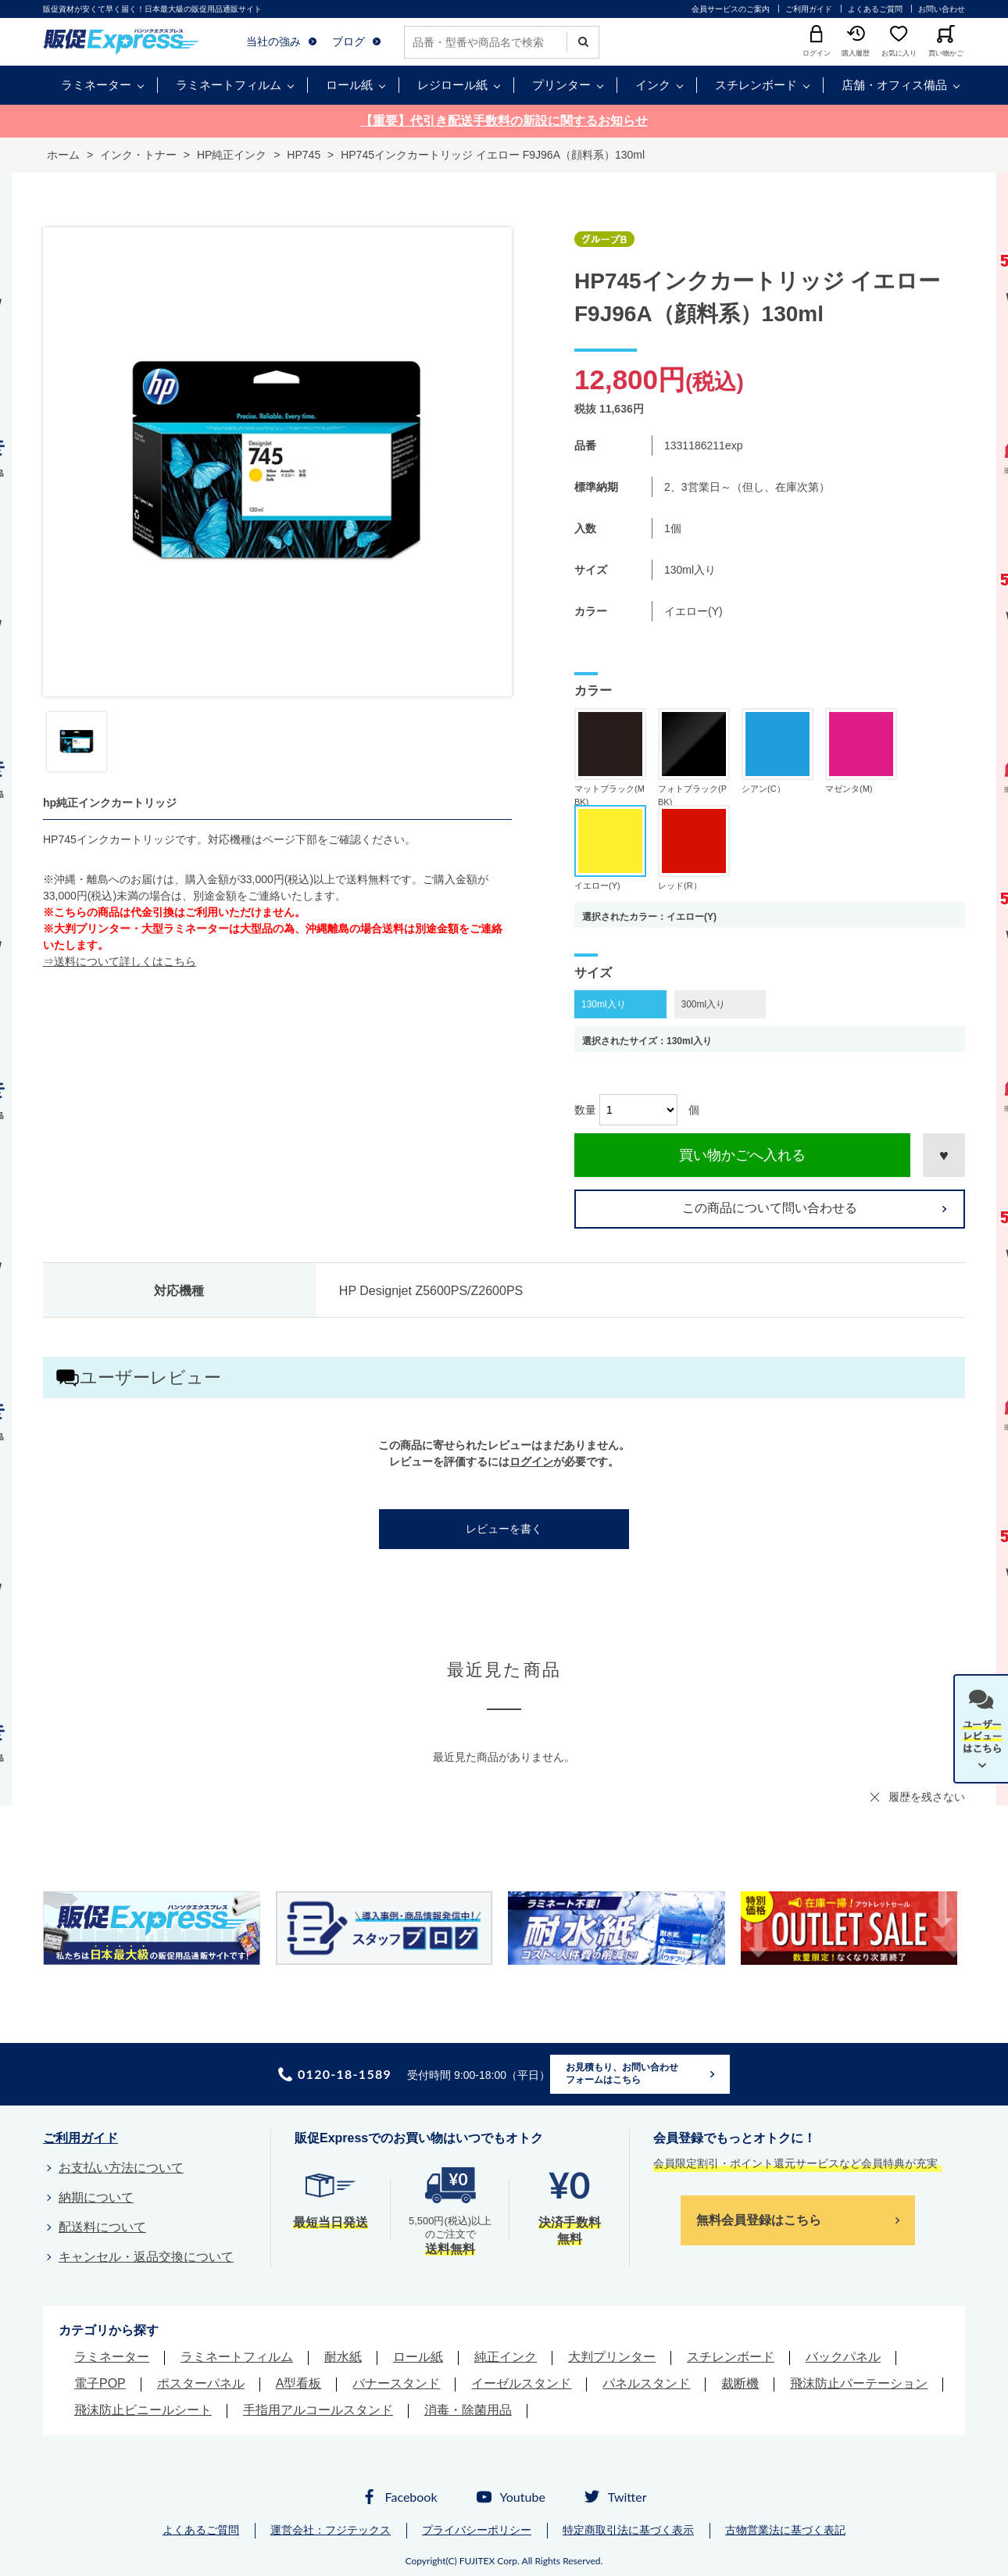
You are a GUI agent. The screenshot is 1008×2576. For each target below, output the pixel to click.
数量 (585, 1110)
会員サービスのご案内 (731, 9)
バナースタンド (396, 2383)
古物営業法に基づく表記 (785, 2530)
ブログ (348, 41)
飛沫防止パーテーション (859, 2383)
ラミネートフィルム (228, 84)
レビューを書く (504, 1528)
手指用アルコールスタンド (318, 2410)
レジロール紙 (452, 84)
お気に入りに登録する (944, 1155)
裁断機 (740, 2383)
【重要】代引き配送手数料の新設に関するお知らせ (504, 120)
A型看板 (299, 2383)
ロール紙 (349, 84)
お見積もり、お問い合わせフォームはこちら (622, 2073)
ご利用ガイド (808, 9)
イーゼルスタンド (521, 2383)
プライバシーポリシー (476, 2530)
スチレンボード (756, 84)
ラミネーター (96, 84)
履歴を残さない (926, 1797)
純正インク (505, 2356)
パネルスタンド (646, 2383)
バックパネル (843, 2356)
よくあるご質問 (875, 9)
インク (652, 84)
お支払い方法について (121, 2167)
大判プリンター (612, 2356)
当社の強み (273, 41)
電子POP (100, 2383)
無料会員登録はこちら (758, 2220)
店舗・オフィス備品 (894, 84)
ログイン (531, 1461)
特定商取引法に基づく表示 (628, 2530)
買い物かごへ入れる (742, 1155)
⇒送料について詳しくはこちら (119, 961)
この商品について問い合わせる (769, 1208)
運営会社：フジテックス (330, 2530)
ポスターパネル (201, 2383)
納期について (96, 2197)
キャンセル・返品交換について (146, 2256)
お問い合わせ (941, 9)
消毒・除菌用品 (468, 2410)
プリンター (561, 84)
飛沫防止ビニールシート (143, 2410)
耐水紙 (343, 2356)
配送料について (102, 2227)
